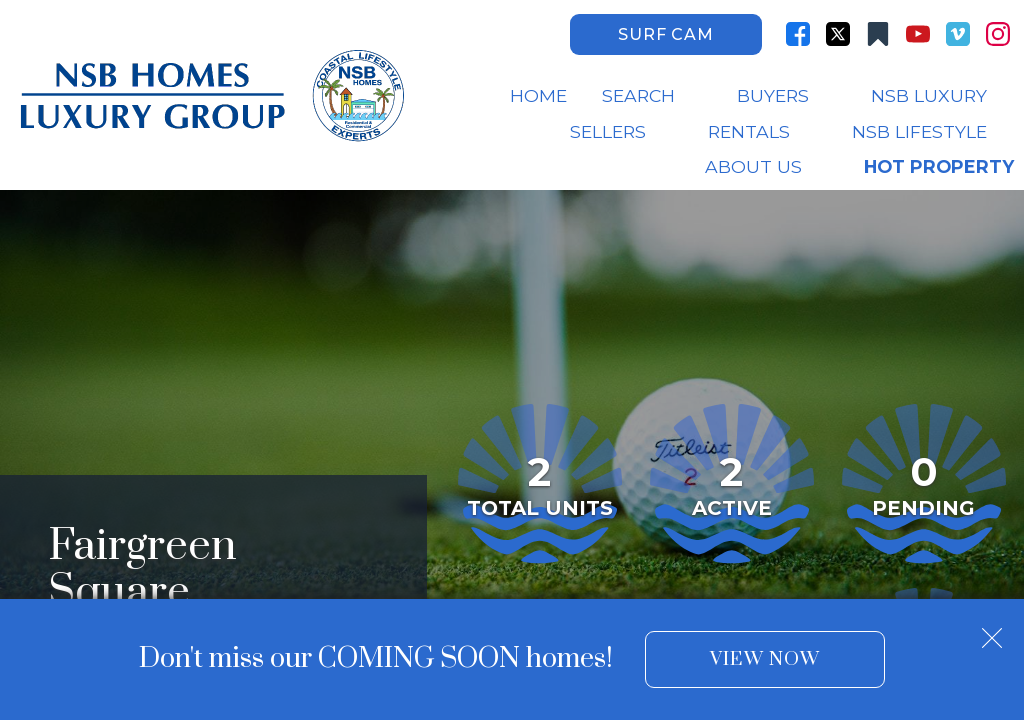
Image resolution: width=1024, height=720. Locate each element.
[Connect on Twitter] (838, 34)
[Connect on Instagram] (998, 34)
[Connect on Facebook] (798, 34)
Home (538, 96)
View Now (764, 659)
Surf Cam (665, 34)
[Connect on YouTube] (918, 34)
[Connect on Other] (878, 34)
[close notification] (992, 631)
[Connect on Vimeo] (958, 34)
